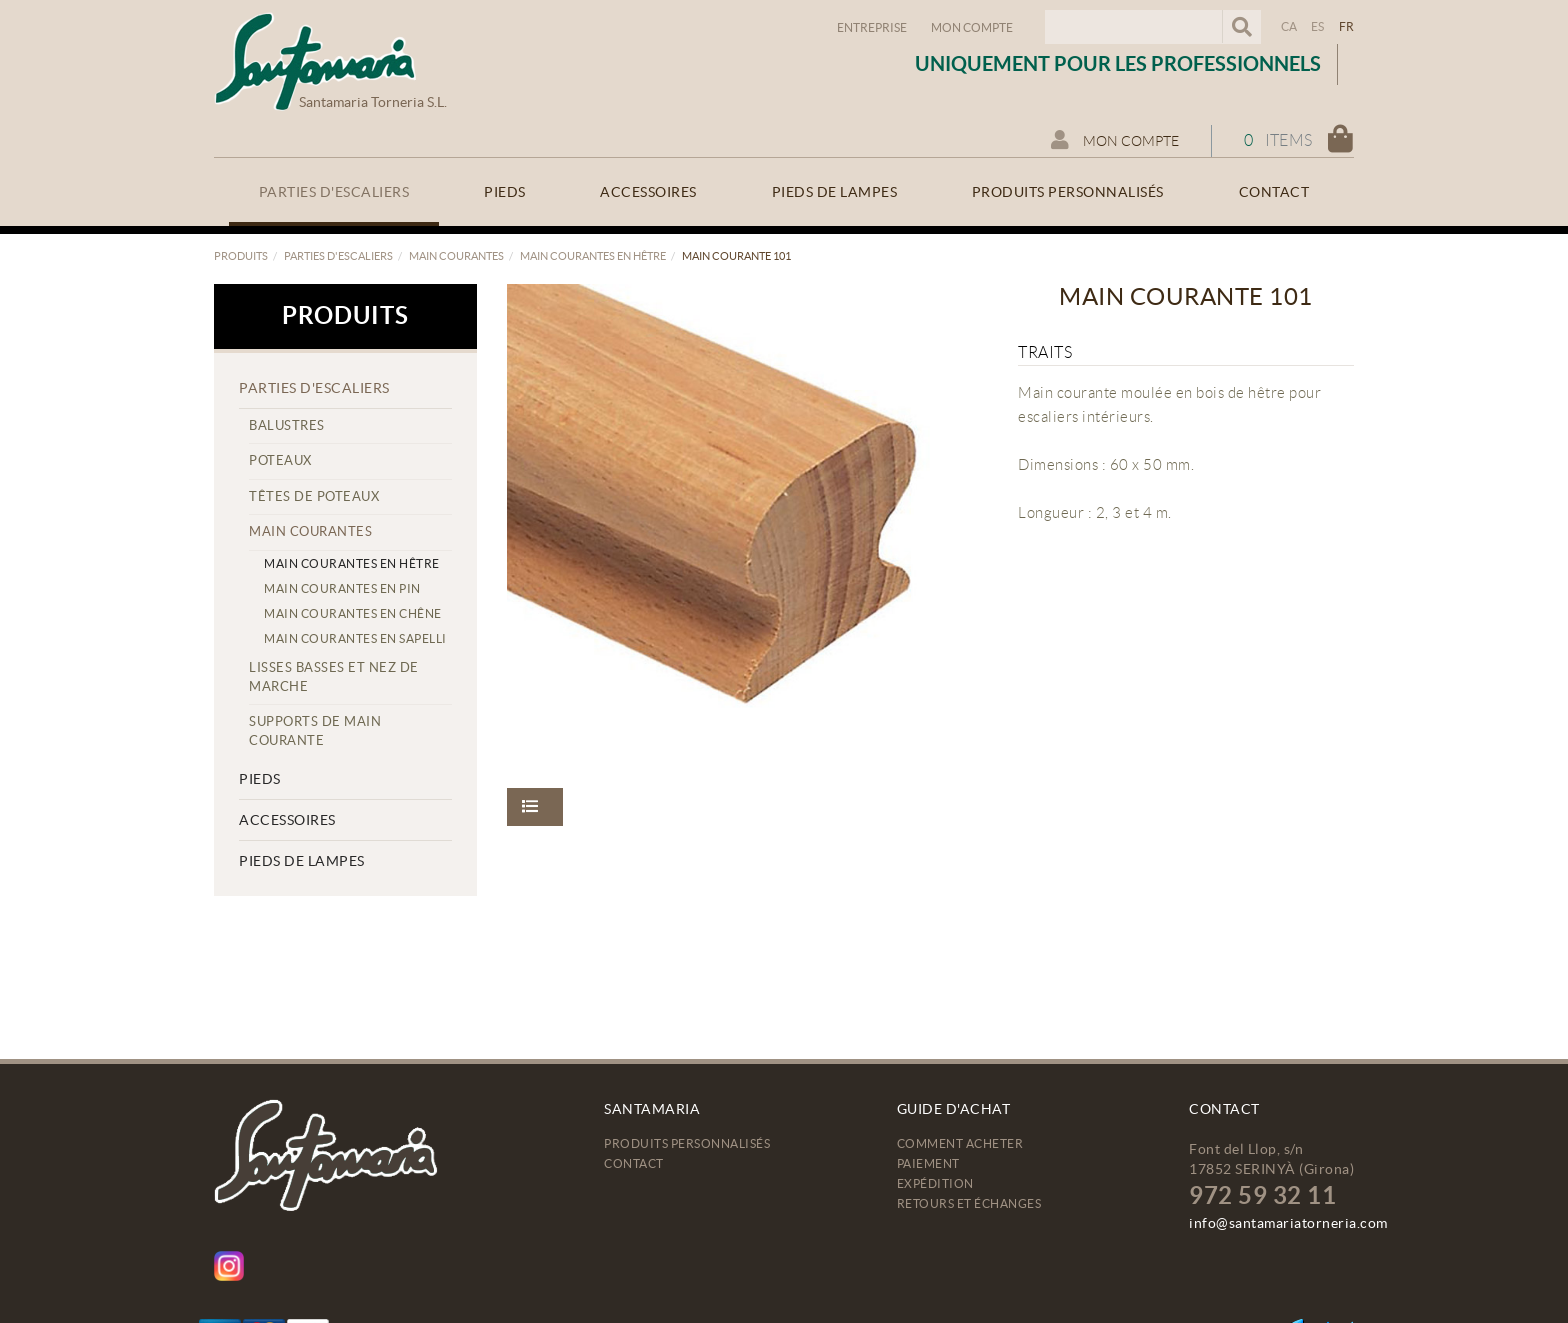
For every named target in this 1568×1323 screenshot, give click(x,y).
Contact (634, 1163)
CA (1289, 26)
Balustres (287, 425)
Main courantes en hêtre (593, 256)
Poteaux (280, 460)
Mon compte (972, 27)
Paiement (928, 1163)
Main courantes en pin (342, 588)
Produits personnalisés (687, 1143)
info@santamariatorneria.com (1288, 1223)
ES (1318, 26)
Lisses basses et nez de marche (334, 677)
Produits (241, 256)
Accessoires (287, 820)
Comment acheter (960, 1143)
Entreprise (872, 27)
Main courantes (456, 256)
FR (1347, 26)
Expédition (935, 1183)
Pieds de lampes (302, 861)
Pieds (260, 779)
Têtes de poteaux (314, 496)
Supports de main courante (315, 731)
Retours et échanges (969, 1203)
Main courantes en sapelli (355, 638)
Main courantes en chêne (353, 613)
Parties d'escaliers (338, 256)
